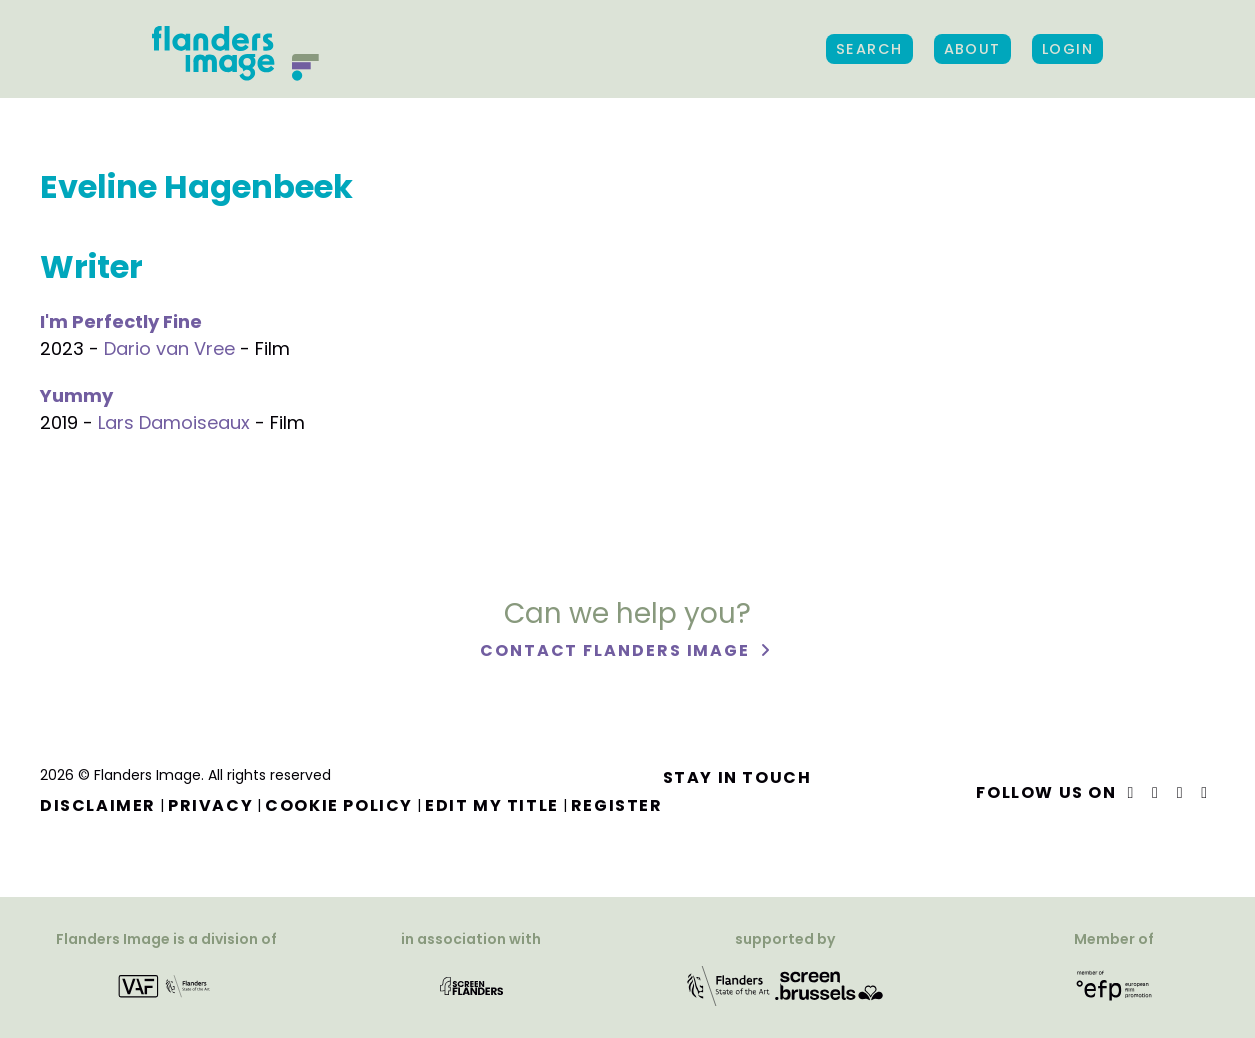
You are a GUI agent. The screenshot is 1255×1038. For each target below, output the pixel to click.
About (972, 49)
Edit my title (492, 805)
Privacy (210, 805)
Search (869, 49)
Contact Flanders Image (617, 650)
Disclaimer (98, 805)
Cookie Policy (339, 805)
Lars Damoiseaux (174, 422)
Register (617, 805)
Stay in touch (737, 777)
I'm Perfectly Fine (121, 321)
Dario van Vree (169, 348)
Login (1067, 49)
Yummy (76, 395)
